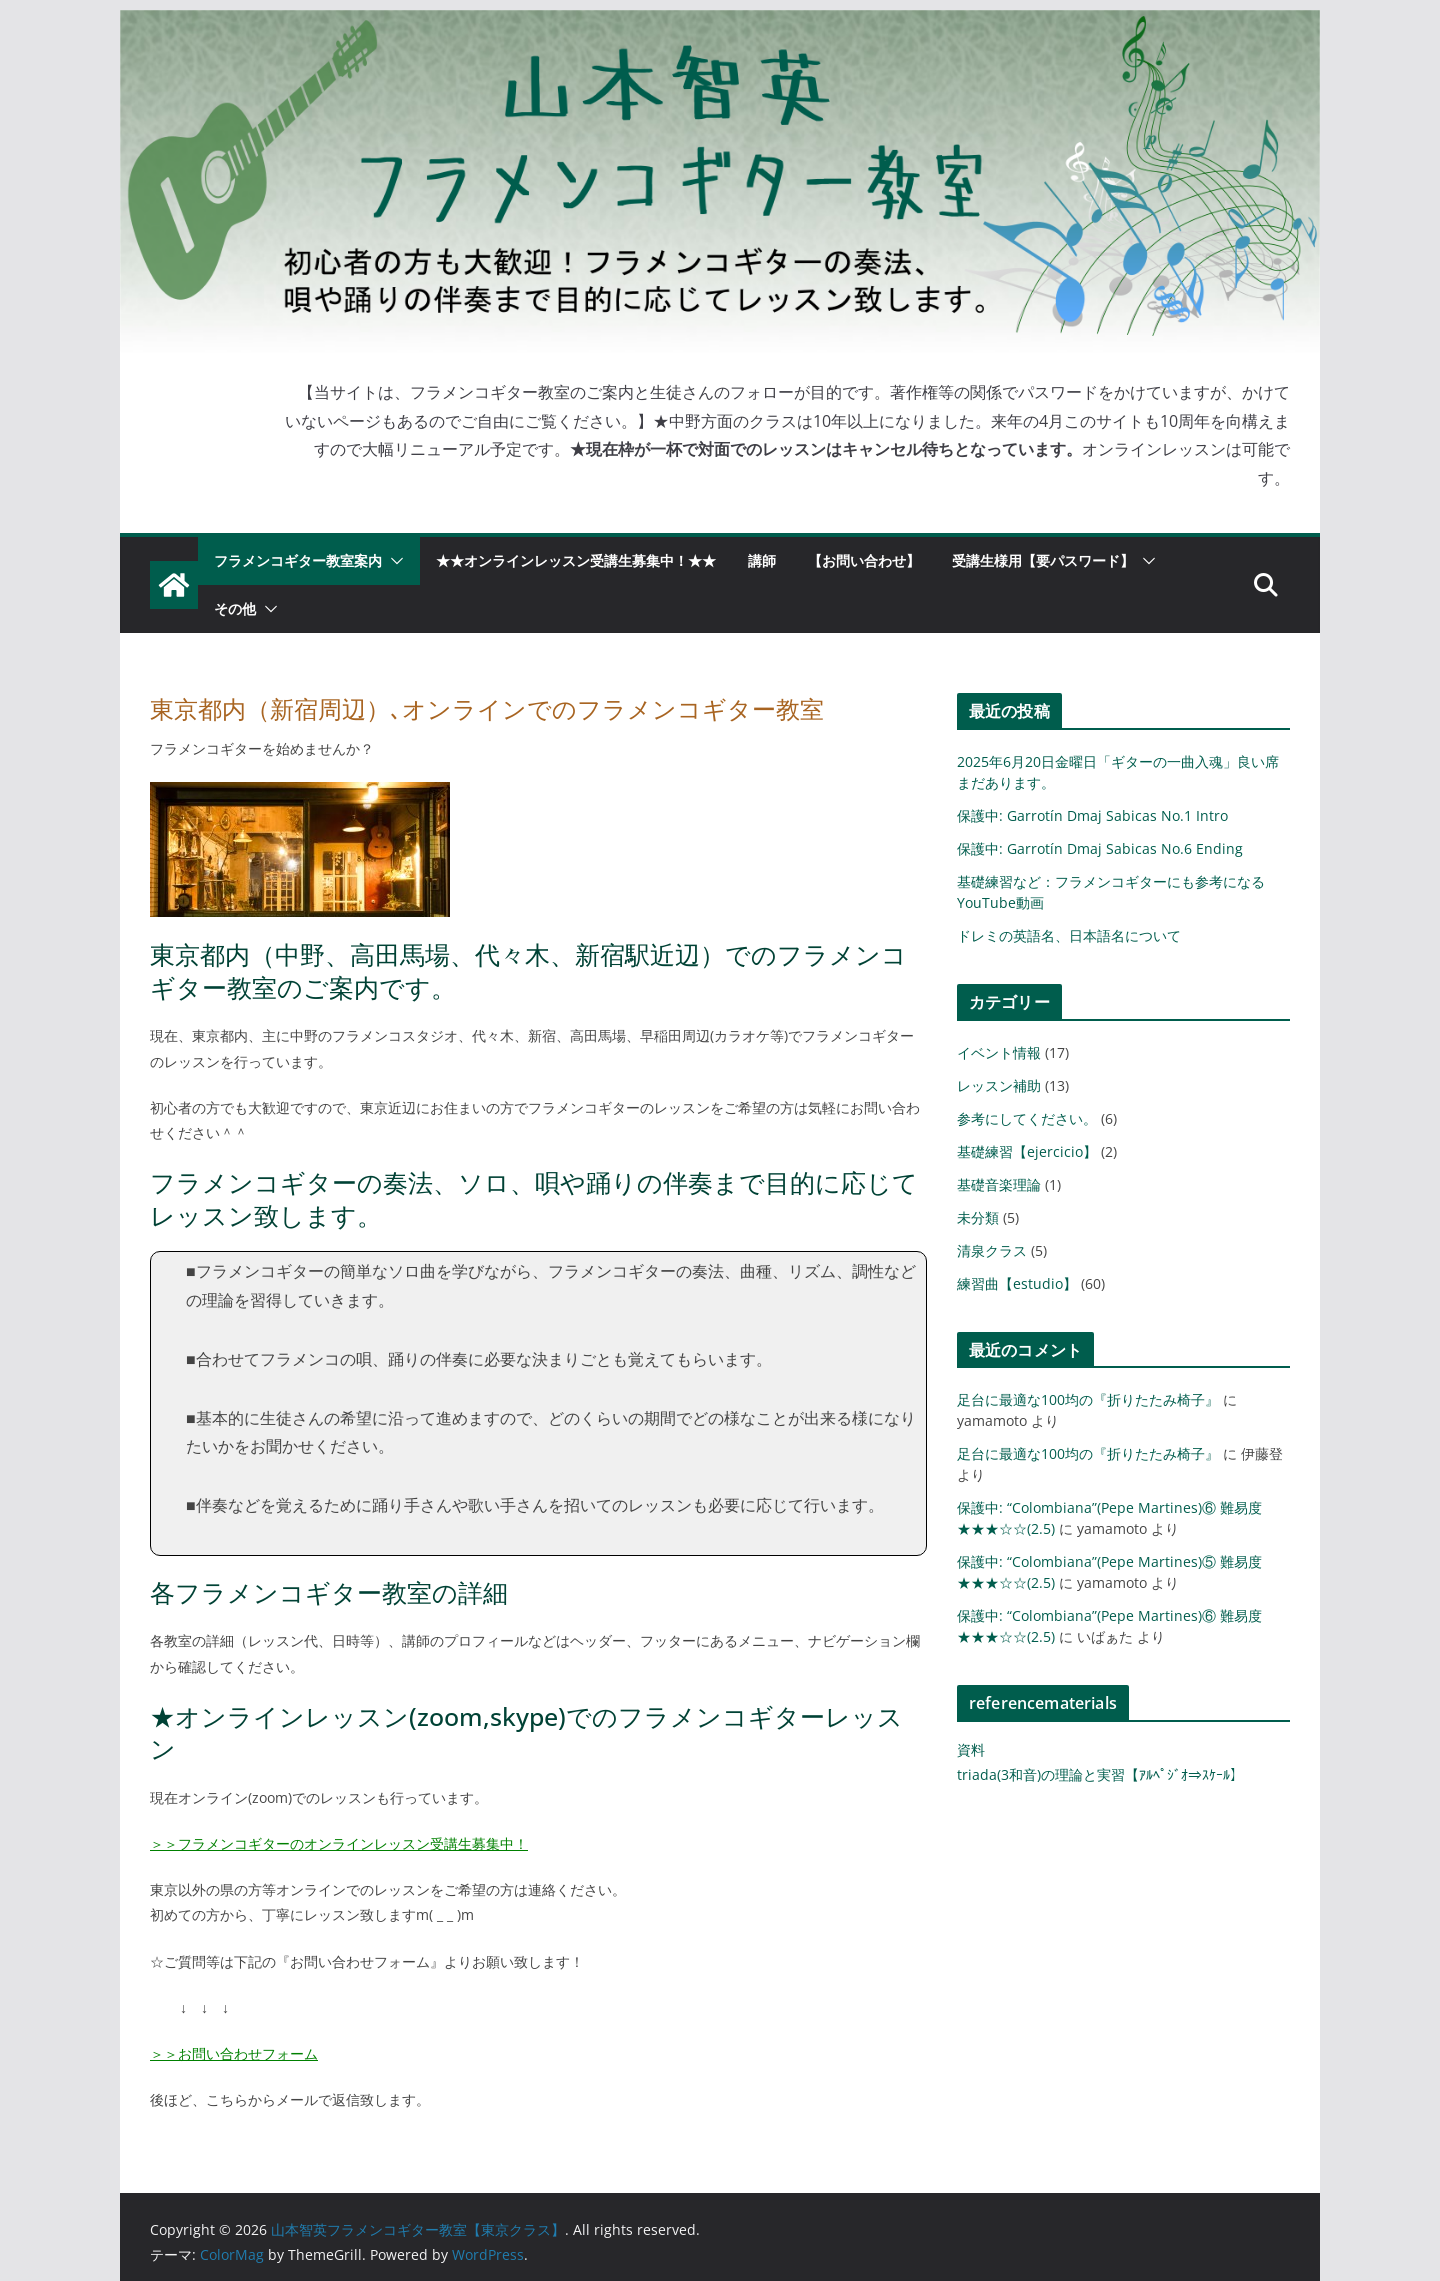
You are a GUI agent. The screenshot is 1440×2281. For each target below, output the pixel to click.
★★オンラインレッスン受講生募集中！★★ (576, 560)
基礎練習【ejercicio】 (1027, 1151)
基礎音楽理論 (999, 1184)
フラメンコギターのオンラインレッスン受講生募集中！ (353, 1843)
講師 (762, 560)
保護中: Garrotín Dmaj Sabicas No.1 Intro (1092, 815)
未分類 (978, 1217)
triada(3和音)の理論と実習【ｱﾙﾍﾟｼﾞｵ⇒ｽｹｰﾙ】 (1100, 1774)
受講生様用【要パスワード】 (1043, 560)
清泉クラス (992, 1250)
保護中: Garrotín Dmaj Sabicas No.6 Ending (1100, 848)
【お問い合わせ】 (864, 560)
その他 (235, 608)
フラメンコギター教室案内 (298, 560)
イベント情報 (999, 1052)
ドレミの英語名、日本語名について (1069, 935)
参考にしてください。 (1027, 1118)
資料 (971, 1749)
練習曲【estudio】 (1017, 1283)
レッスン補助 (999, 1085)
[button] (393, 561)
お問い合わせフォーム (248, 2053)
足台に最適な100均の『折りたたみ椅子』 (1088, 1399)
